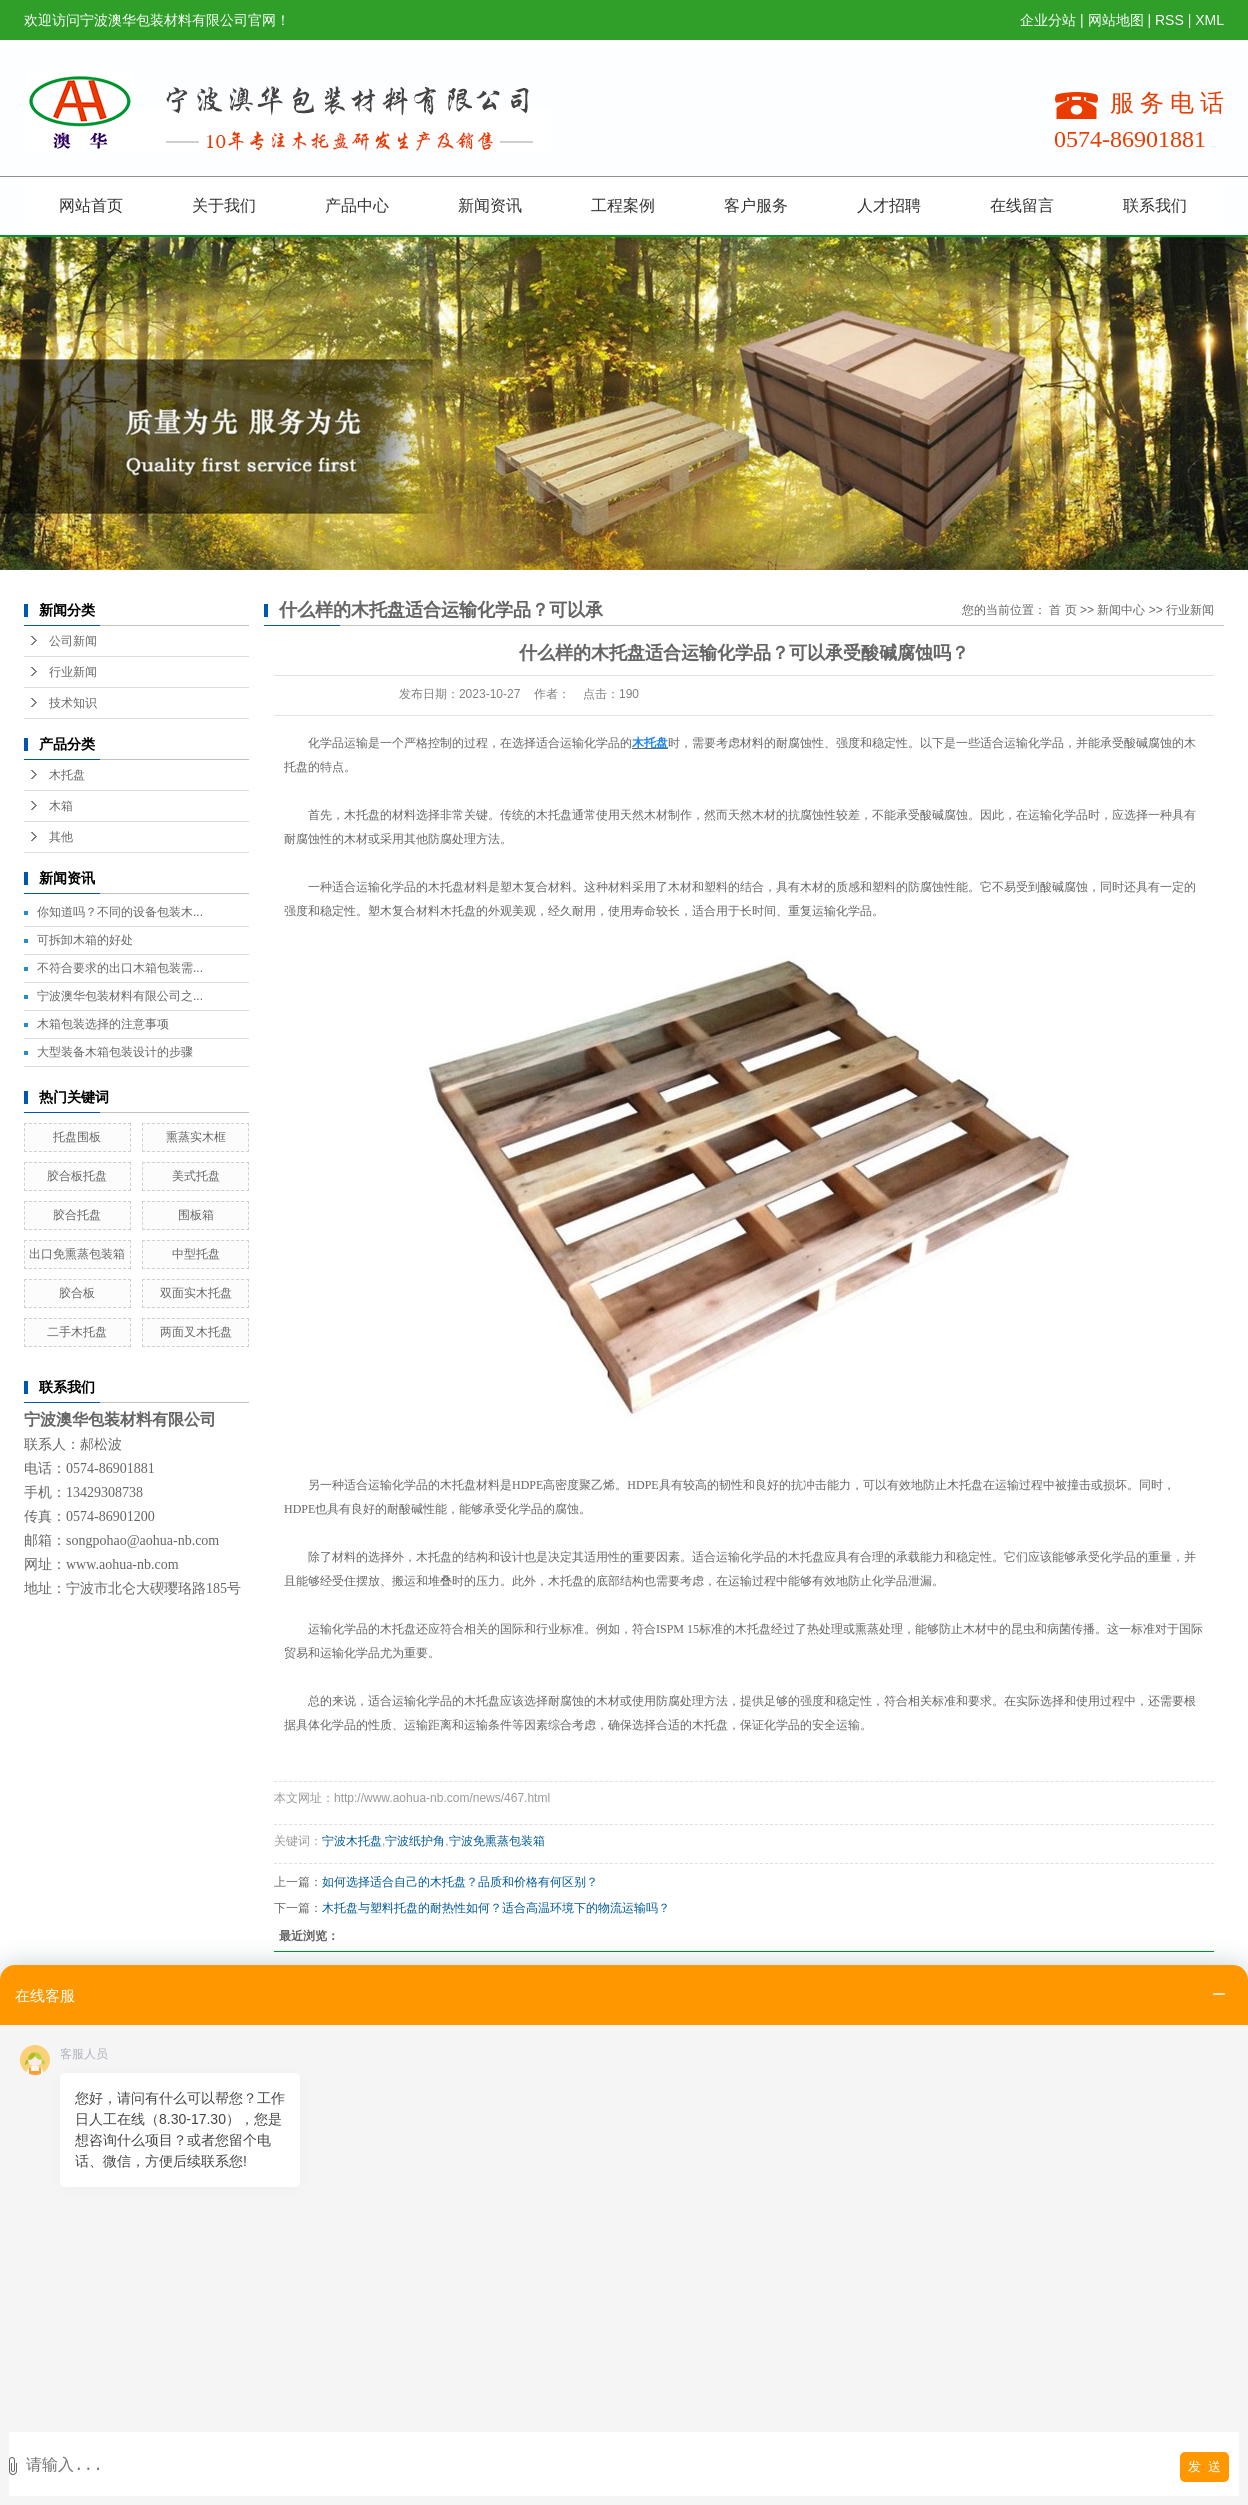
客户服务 (756, 205)
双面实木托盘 (196, 1293)
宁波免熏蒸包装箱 (497, 1841)
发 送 (1204, 2466)
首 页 (1062, 610)
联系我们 (1155, 205)
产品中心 (357, 205)
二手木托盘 (77, 1332)
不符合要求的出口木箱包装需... (120, 968)
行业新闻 (73, 672)
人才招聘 (889, 205)
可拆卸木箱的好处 (85, 940)
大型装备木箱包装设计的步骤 (115, 1052)
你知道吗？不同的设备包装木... (120, 912)
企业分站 (1048, 20)
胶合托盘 (77, 1215)
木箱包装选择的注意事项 (103, 1024)
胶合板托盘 (77, 1176)
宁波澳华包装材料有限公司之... (120, 996)
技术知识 (73, 703)
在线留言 (1022, 205)
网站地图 (1116, 20)
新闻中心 (1121, 610)
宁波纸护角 (415, 1841)
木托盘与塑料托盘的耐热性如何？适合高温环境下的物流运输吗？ (496, 1908)
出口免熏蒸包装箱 (77, 1254)
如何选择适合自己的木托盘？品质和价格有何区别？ (460, 1882)
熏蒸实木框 (196, 1137)
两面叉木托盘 (196, 1332)
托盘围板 (77, 1137)
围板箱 (196, 1215)
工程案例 (623, 205)
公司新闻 (73, 641)
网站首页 (91, 205)
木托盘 (67, 775)
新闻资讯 (490, 205)
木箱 (61, 806)
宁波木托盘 (352, 1841)
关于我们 (224, 205)
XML (1209, 20)
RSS (1169, 20)
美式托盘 (196, 1176)
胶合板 (77, 1293)
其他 (61, 837)
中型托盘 (196, 1254)
